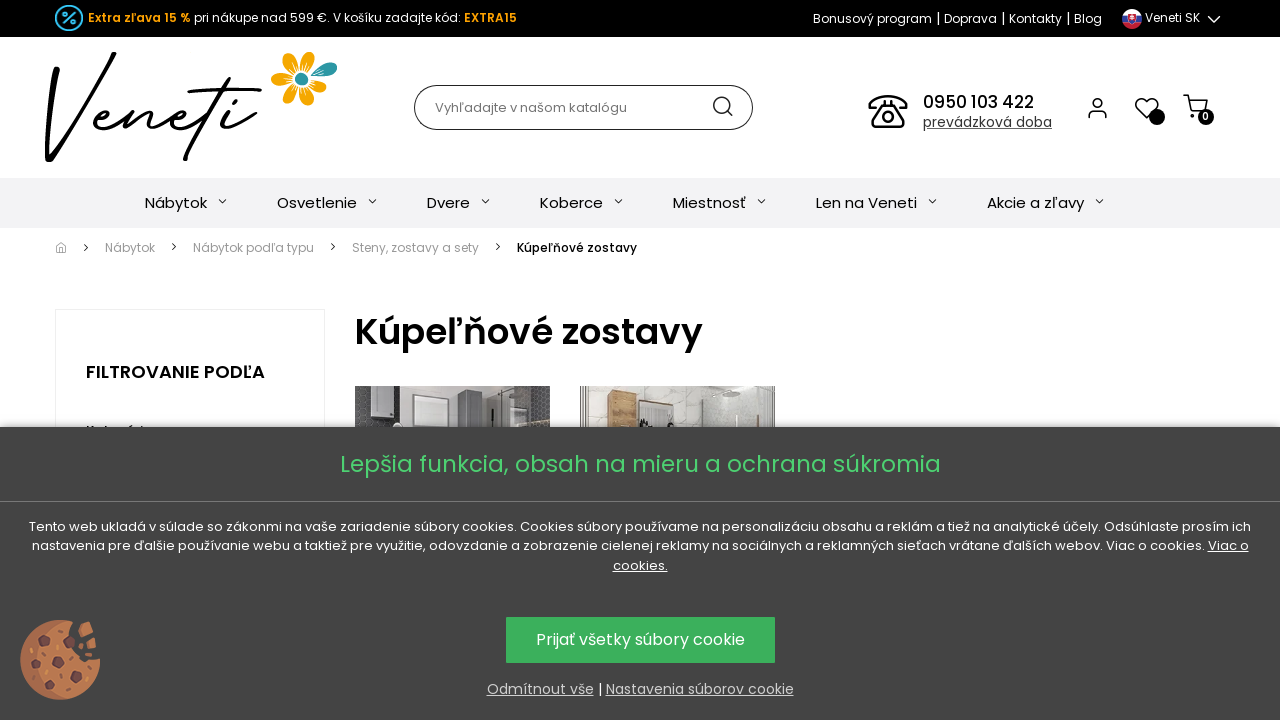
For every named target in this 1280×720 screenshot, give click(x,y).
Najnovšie (803, 664)
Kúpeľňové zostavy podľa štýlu (450, 556)
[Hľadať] (582, 107)
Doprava (970, 18)
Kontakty (1035, 18)
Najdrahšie (679, 664)
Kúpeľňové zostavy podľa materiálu (675, 556)
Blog (1088, 18)
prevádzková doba (987, 122)
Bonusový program (872, 18)
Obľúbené (416, 664)
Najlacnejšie (547, 664)
